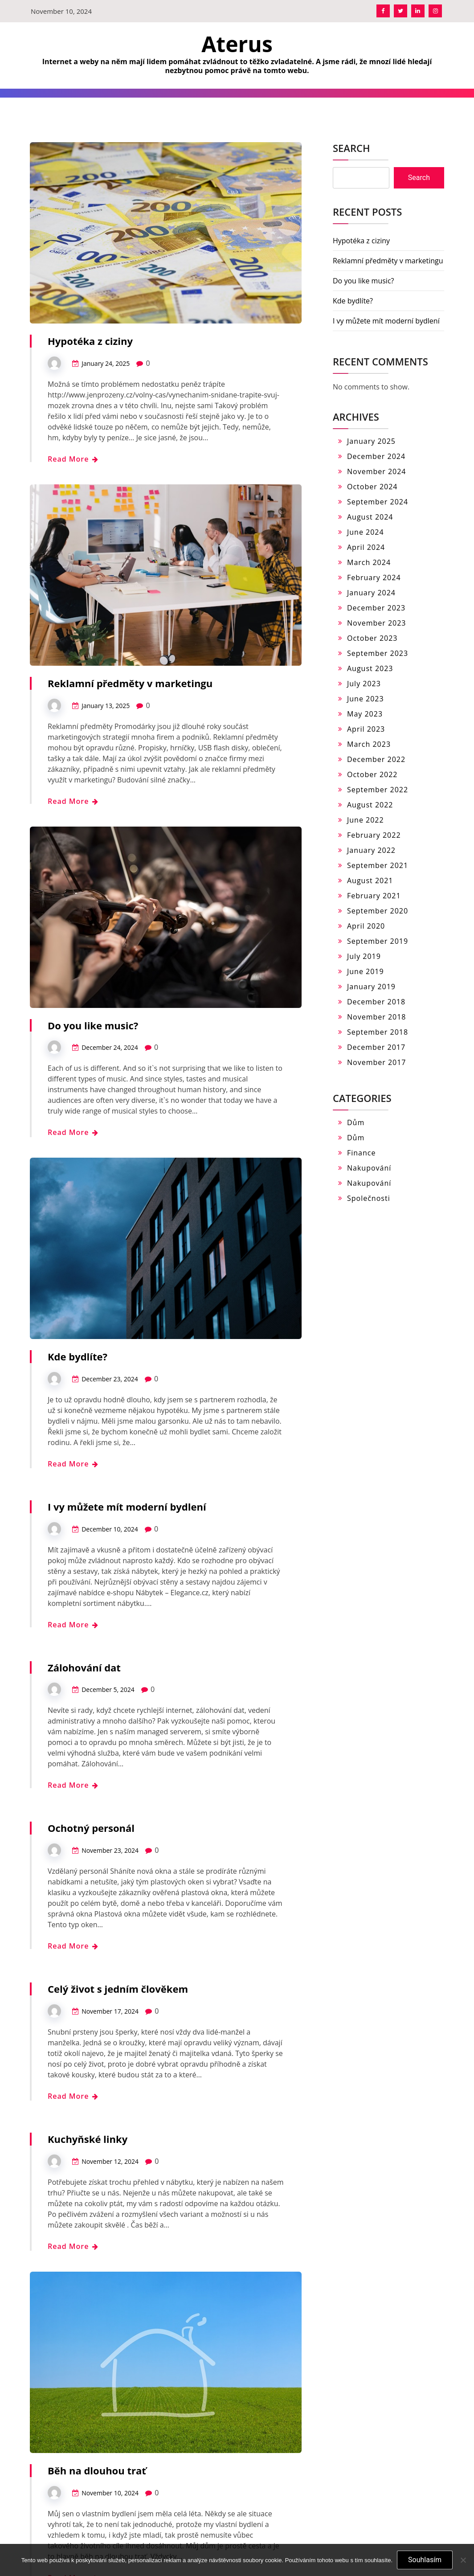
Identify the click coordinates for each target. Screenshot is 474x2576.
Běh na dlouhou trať (97, 2470)
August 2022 (370, 805)
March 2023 (369, 744)
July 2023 (364, 683)
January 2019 (371, 986)
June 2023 (365, 699)
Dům (355, 1122)
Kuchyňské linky (87, 2139)
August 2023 (370, 668)
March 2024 (369, 562)
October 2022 (372, 774)
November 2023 (376, 623)
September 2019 (377, 941)
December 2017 (376, 1047)
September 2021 (377, 865)
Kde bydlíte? (77, 1356)
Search (351, 148)
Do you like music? (93, 1025)
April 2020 (366, 926)
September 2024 (377, 502)
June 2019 (365, 971)
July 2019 (364, 956)
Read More (73, 459)
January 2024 (371, 593)
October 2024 (372, 486)
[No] (462, 2560)
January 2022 (371, 850)
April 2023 (366, 729)
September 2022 (377, 790)
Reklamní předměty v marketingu (130, 683)
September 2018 (377, 1032)
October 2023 (372, 638)
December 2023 (376, 608)
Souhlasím (424, 2560)
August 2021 (370, 880)
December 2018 (376, 1002)
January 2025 (371, 441)
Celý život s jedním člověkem (118, 1988)
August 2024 (370, 517)
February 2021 (374, 896)
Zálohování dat (84, 1667)
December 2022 (376, 759)
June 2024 (365, 532)
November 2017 (376, 1062)
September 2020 (377, 911)
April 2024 (366, 547)
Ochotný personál (91, 1828)
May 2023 (365, 714)
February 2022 (374, 835)
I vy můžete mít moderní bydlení (127, 1506)
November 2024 (376, 471)
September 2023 (377, 653)
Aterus (237, 43)
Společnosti (368, 1198)
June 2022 (365, 820)
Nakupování (369, 1168)
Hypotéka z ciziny (90, 341)
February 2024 (374, 577)
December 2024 (376, 456)
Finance (361, 1153)
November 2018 (376, 1017)
